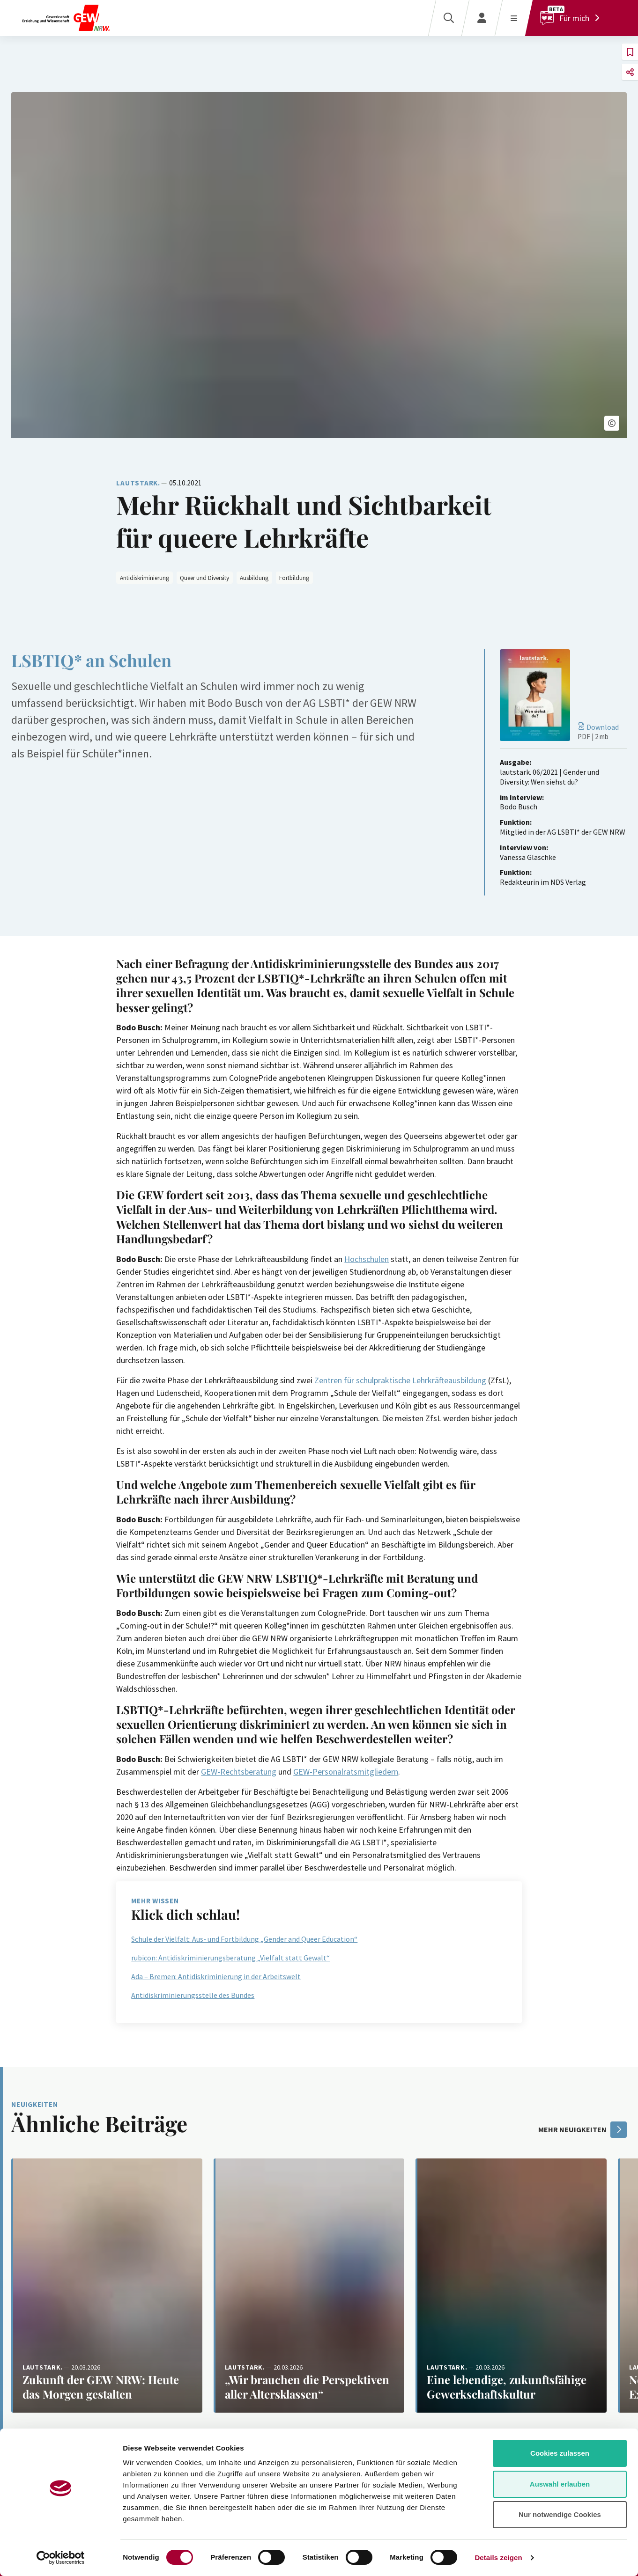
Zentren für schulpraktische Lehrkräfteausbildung (400, 1380)
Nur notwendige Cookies (560, 2514)
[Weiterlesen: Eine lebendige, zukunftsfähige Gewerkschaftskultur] (511, 2285)
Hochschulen (366, 1259)
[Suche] (448, 18)
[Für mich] (572, 18)
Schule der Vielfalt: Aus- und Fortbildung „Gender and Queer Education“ (244, 1939)
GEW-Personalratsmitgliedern (345, 1771)
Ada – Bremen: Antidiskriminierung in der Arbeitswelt (216, 1976)
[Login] (481, 18)
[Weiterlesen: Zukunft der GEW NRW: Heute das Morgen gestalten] (106, 2285)
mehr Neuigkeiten (582, 2129)
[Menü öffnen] (514, 18)
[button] (611, 423)
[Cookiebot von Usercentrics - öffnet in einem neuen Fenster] (61, 2558)
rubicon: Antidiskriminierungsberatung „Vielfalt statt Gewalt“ (230, 1957)
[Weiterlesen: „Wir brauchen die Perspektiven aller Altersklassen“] (309, 2285)
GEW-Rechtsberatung (238, 1771)
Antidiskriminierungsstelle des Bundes (192, 1995)
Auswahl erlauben (560, 2484)
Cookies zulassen (559, 2453)
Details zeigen (498, 2557)
